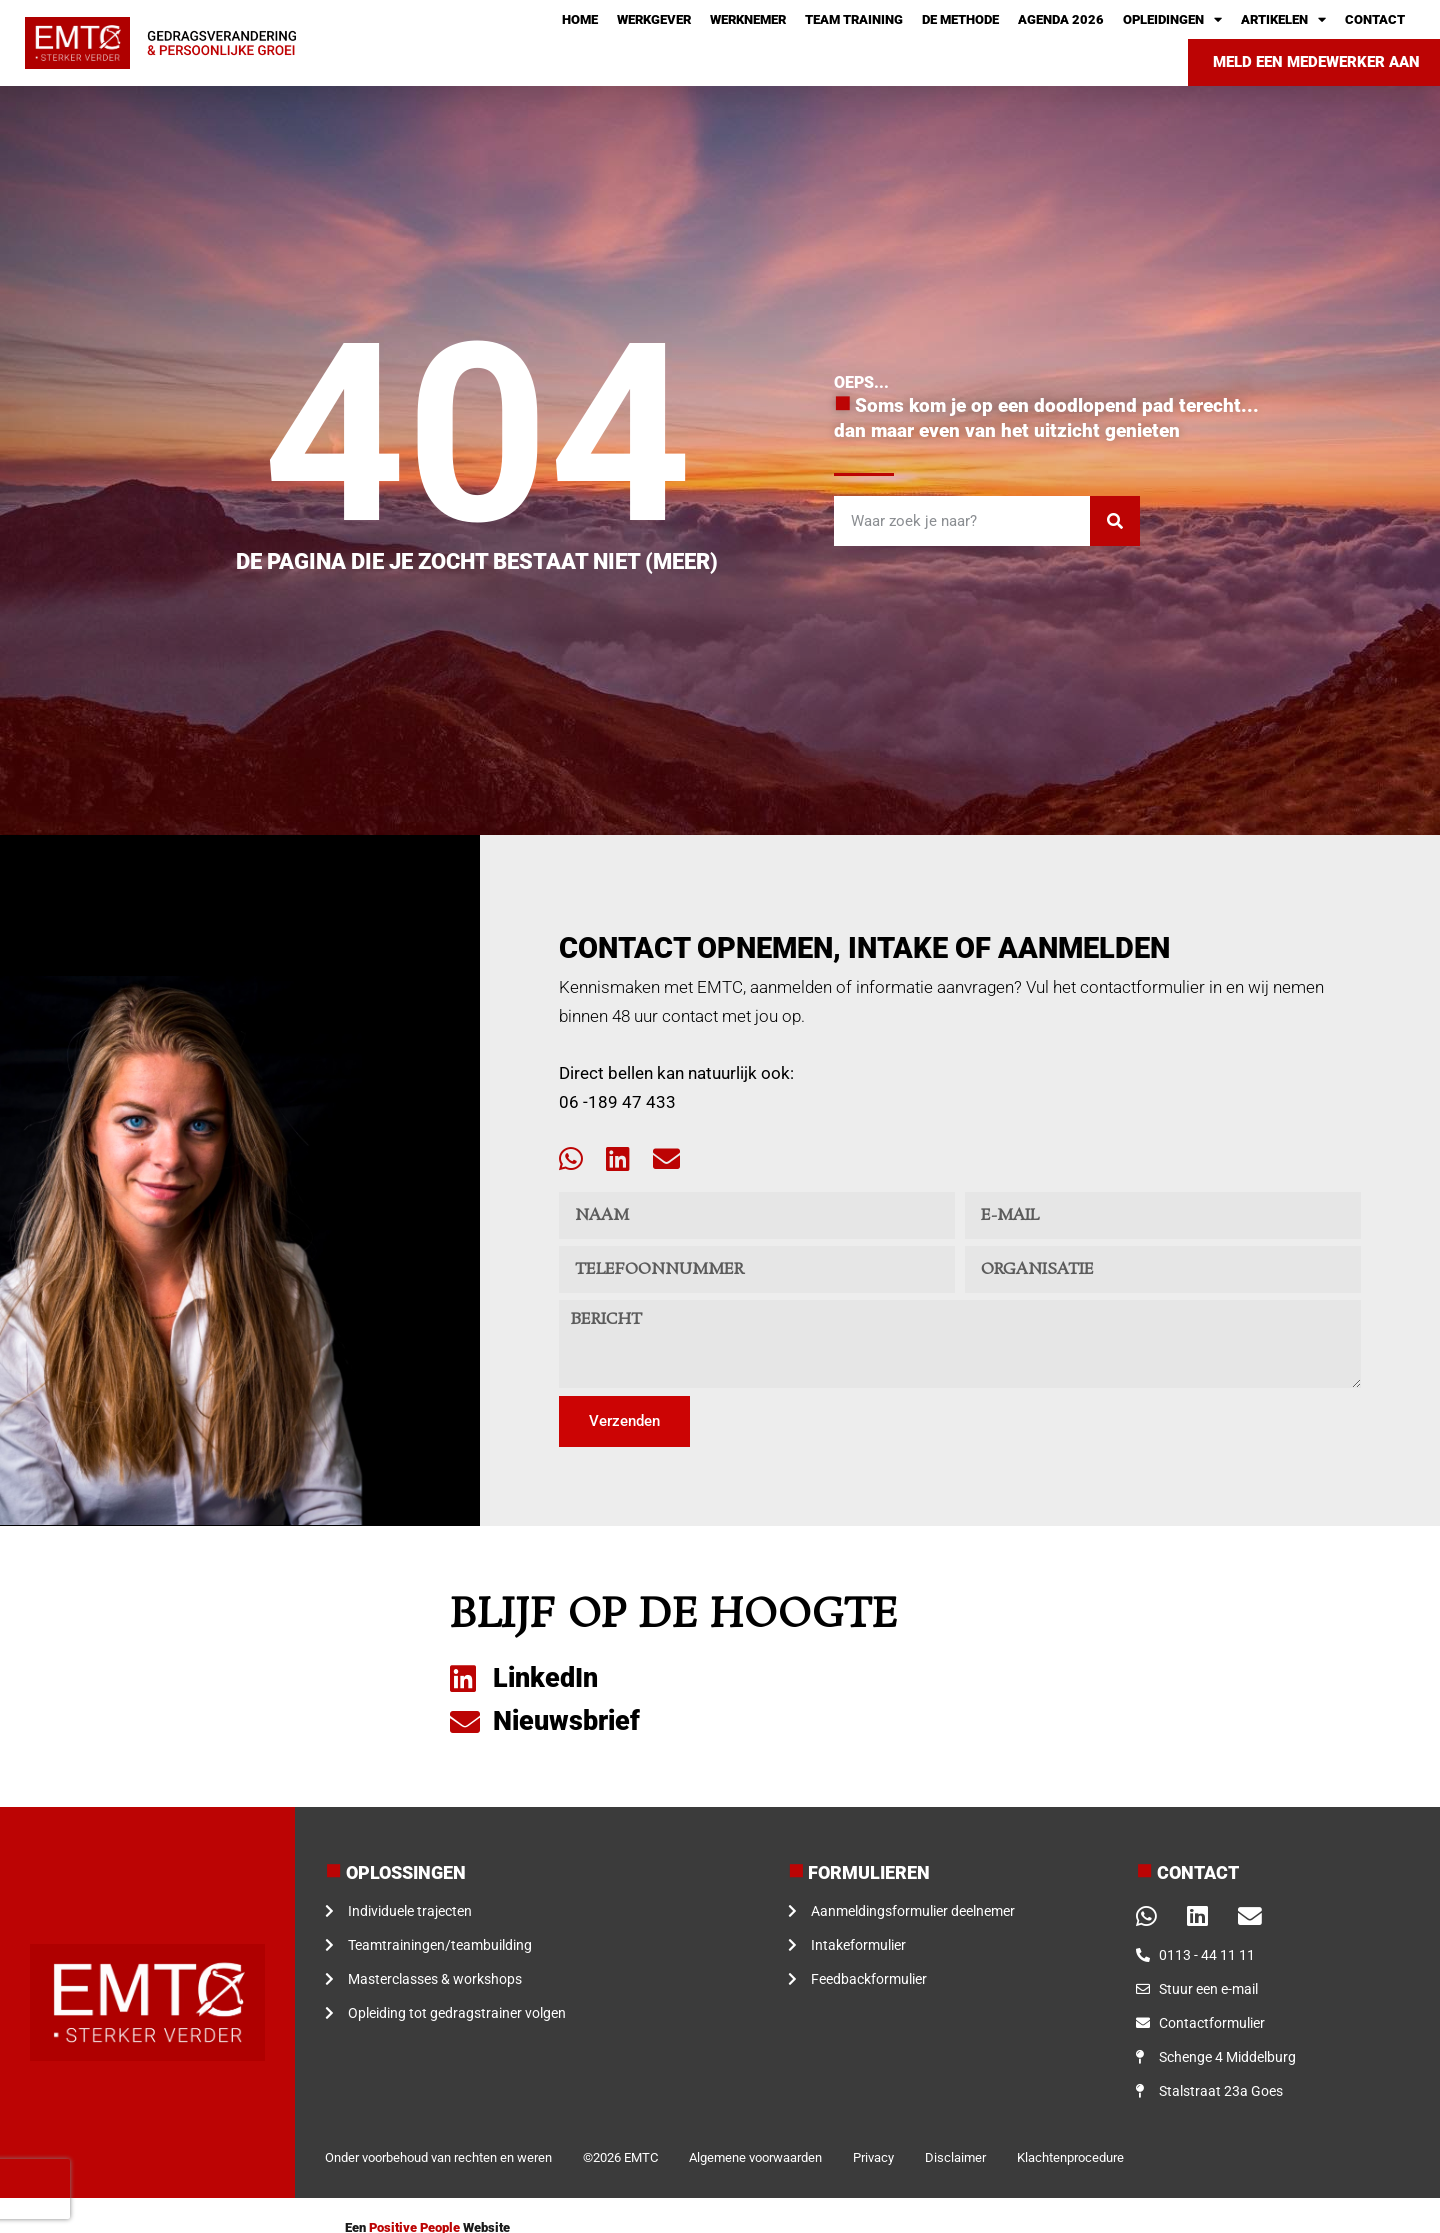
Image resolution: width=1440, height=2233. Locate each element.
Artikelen (1283, 19)
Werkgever (654, 19)
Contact (1375, 19)
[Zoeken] (1115, 521)
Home (580, 19)
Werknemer (748, 19)
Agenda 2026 (1061, 19)
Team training (854, 19)
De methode (960, 19)
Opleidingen (1172, 19)
